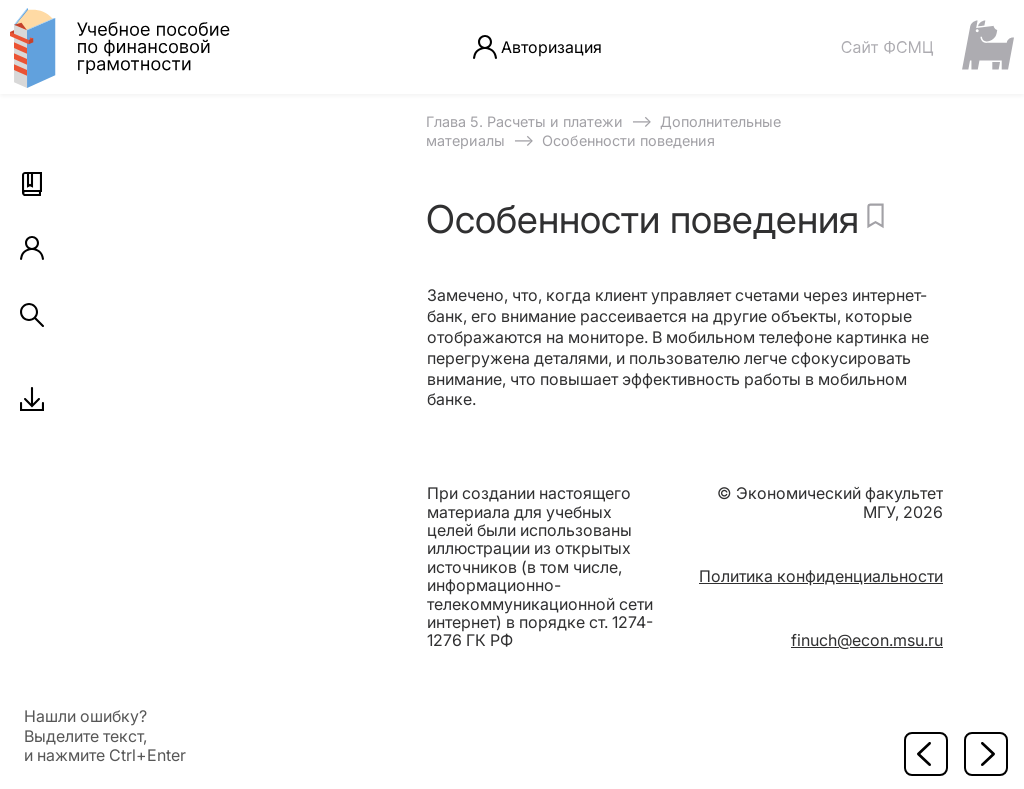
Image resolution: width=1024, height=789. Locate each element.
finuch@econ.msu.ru (867, 640)
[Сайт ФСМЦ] (927, 46)
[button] (32, 184)
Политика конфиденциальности (821, 576)
